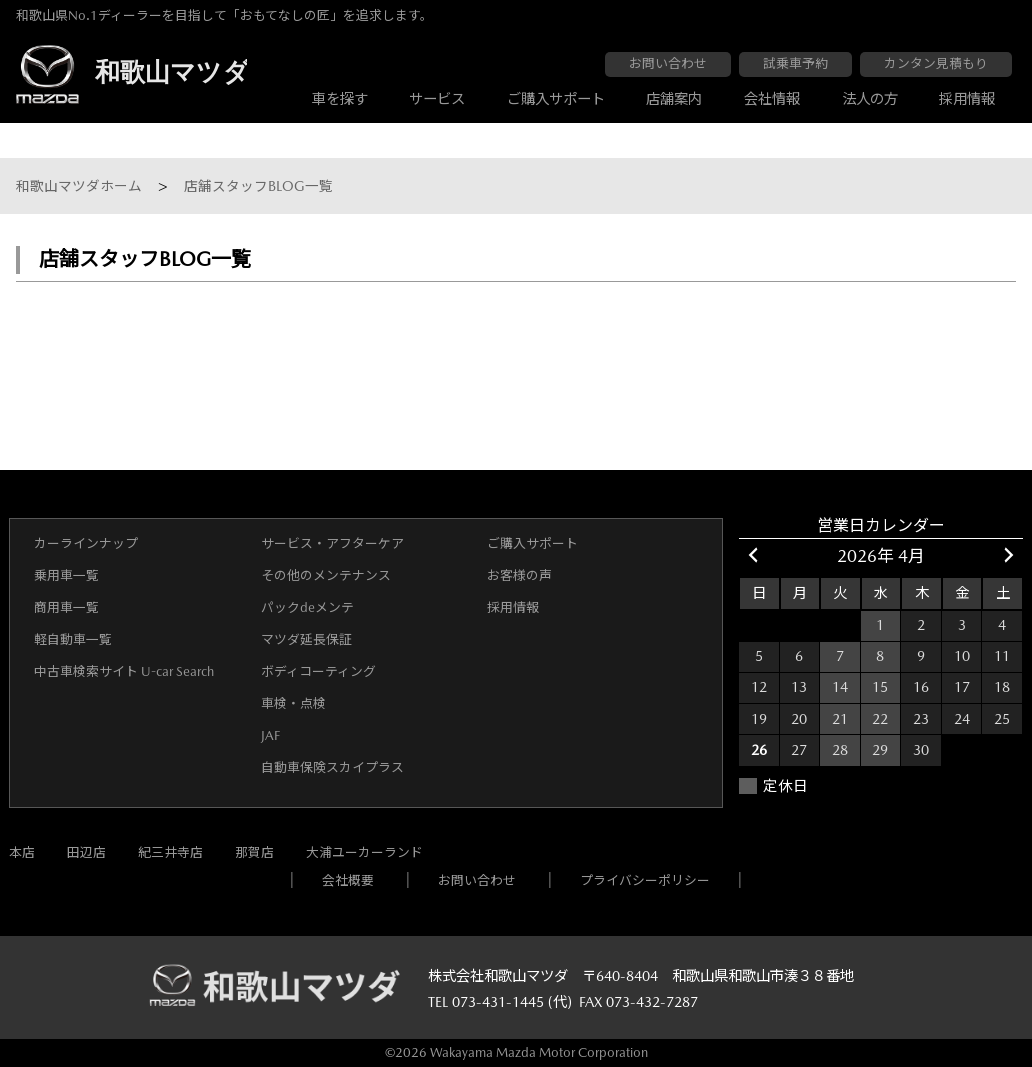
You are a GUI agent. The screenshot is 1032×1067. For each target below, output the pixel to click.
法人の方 (870, 99)
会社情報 (772, 99)
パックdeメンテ (307, 607)
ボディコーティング (318, 671)
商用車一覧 (66, 607)
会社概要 (348, 880)
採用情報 (967, 99)
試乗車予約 (795, 63)
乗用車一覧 (66, 575)
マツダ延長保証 (306, 639)
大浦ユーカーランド (364, 852)
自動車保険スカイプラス (332, 767)
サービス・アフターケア (332, 543)
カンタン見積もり (936, 63)
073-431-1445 (498, 1002)
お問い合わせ (668, 63)
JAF (270, 735)
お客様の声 (519, 575)
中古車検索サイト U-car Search (124, 671)
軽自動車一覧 (73, 639)
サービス (437, 99)
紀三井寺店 (170, 852)
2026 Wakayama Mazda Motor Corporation (521, 1052)
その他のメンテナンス (326, 575)
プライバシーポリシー (645, 880)
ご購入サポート (556, 99)
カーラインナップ (86, 543)
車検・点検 (293, 703)
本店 (22, 852)
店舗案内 (674, 99)
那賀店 (254, 852)
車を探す (340, 99)
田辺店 (86, 852)
